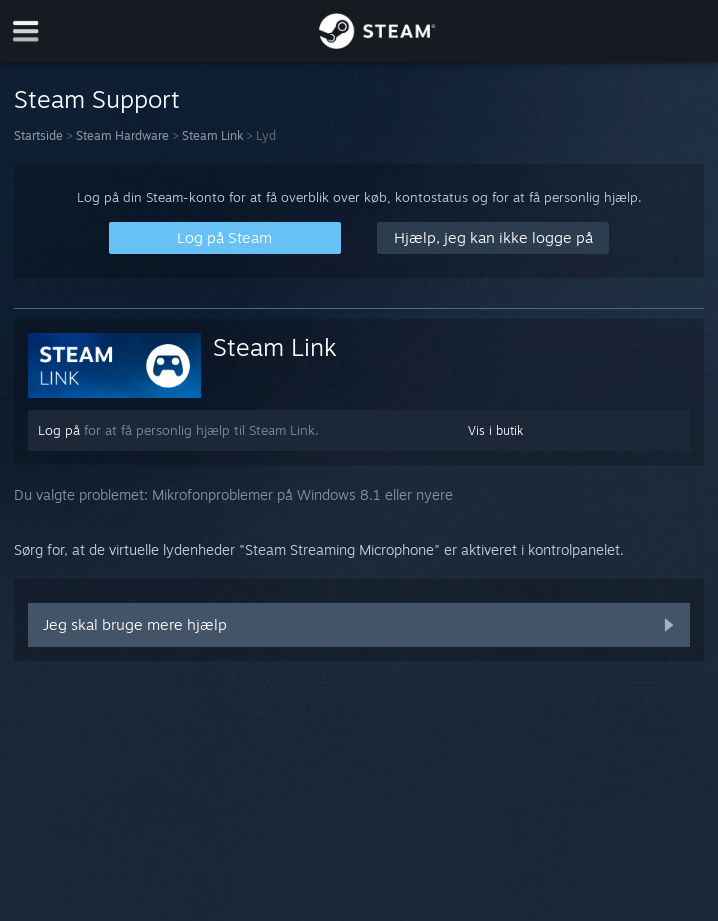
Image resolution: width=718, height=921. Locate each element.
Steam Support (97, 99)
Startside (38, 135)
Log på (59, 430)
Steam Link (212, 135)
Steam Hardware (122, 135)
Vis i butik (495, 430)
